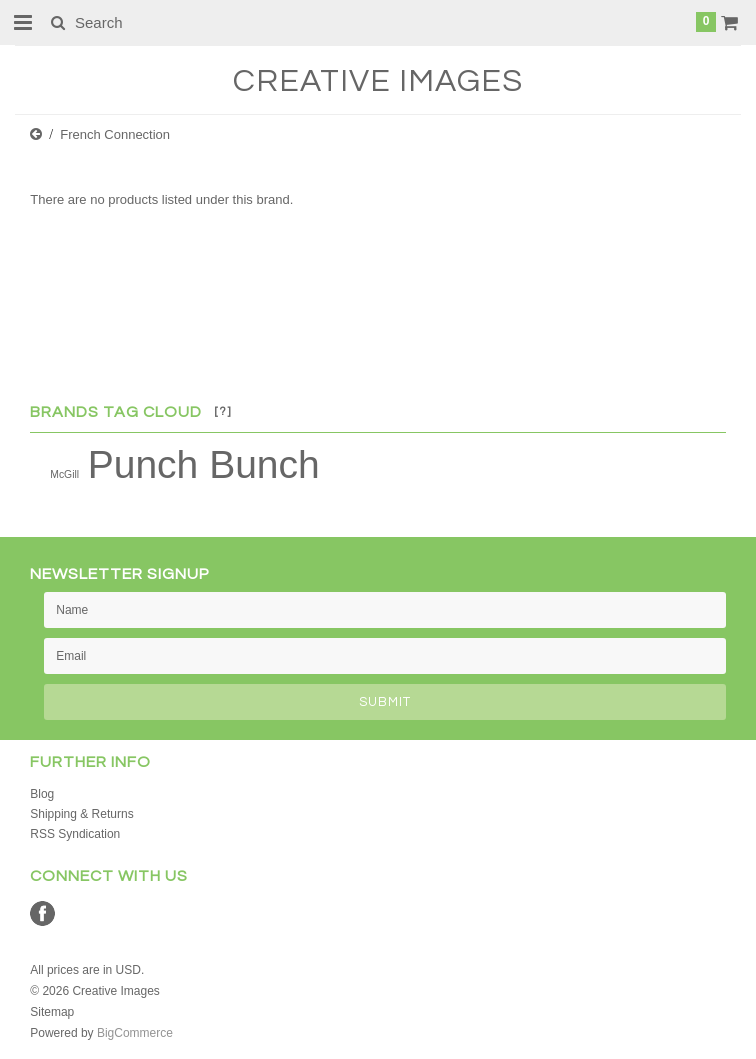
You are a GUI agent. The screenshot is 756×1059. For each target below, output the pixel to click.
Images (378, 81)
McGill (64, 474)
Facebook (42, 913)
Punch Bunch (204, 464)
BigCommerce (135, 1033)
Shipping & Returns (81, 814)
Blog (42, 794)
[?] (223, 411)
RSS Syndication (75, 834)
